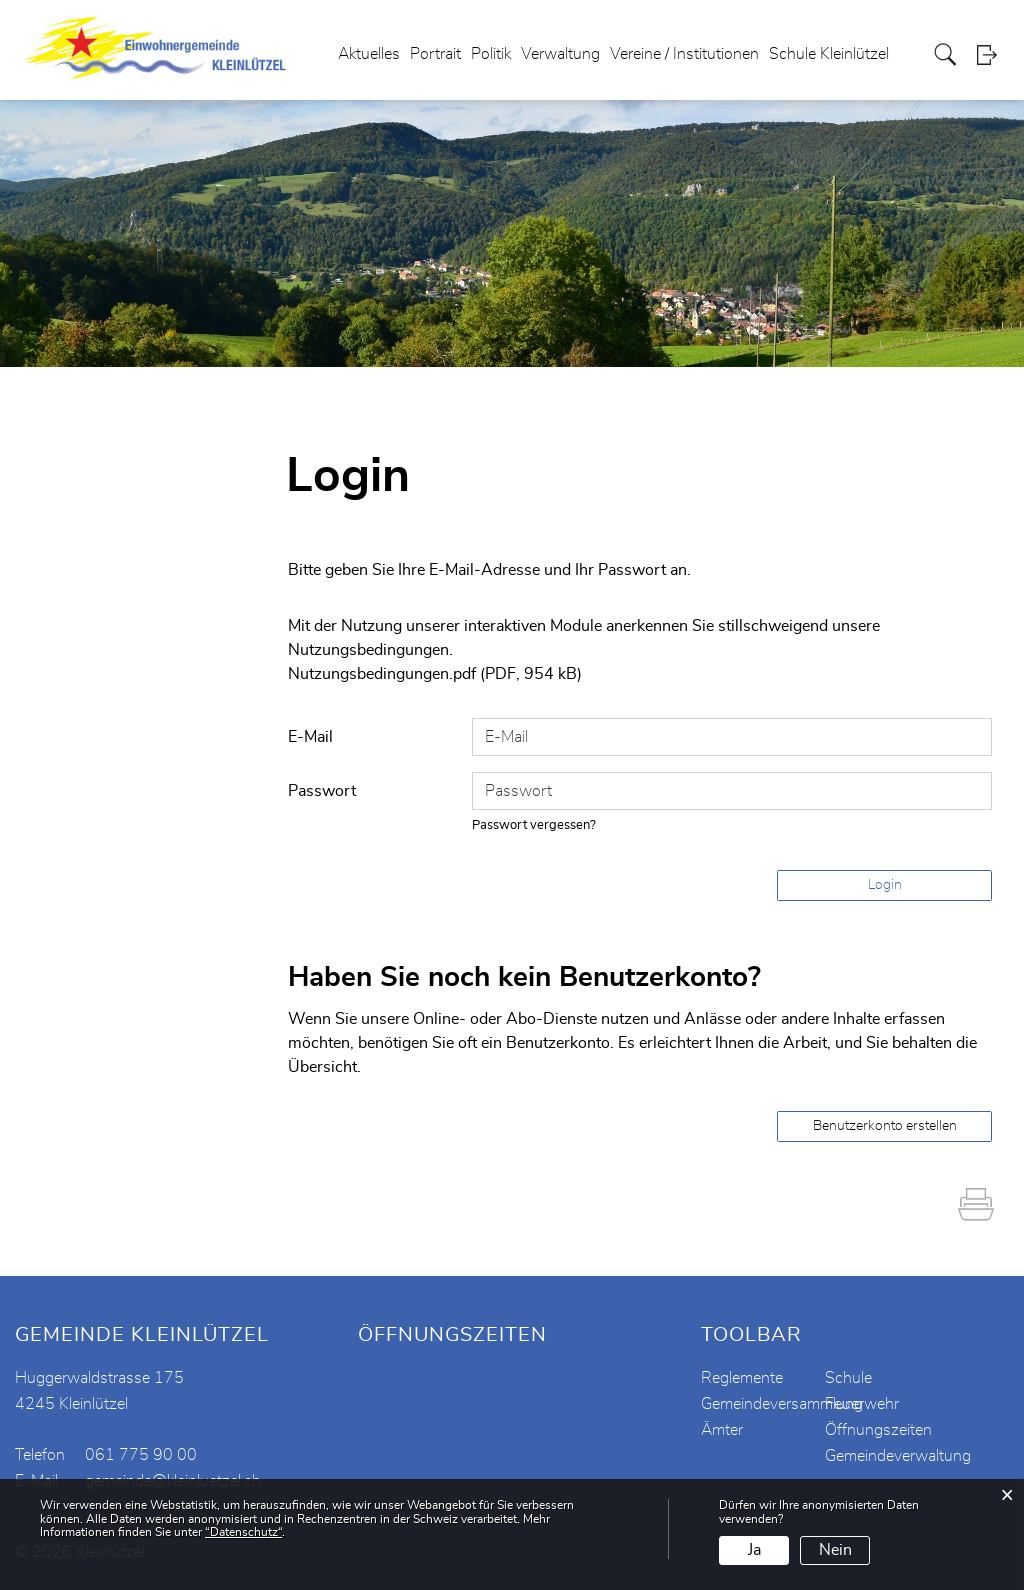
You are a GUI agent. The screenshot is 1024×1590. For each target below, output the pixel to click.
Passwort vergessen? (534, 825)
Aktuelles (369, 54)
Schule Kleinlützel (829, 54)
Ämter (722, 1430)
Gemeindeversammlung (782, 1404)
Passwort (322, 791)
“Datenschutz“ (243, 1532)
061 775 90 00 (141, 1455)
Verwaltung (560, 54)
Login (993, 54)
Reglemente (742, 1378)
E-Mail (310, 737)
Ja (754, 1550)
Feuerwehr (862, 1404)
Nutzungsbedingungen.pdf (382, 674)
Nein (835, 1550)
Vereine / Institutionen (684, 54)
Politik (491, 54)
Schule (848, 1378)
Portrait (435, 54)
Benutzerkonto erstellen (885, 1126)
